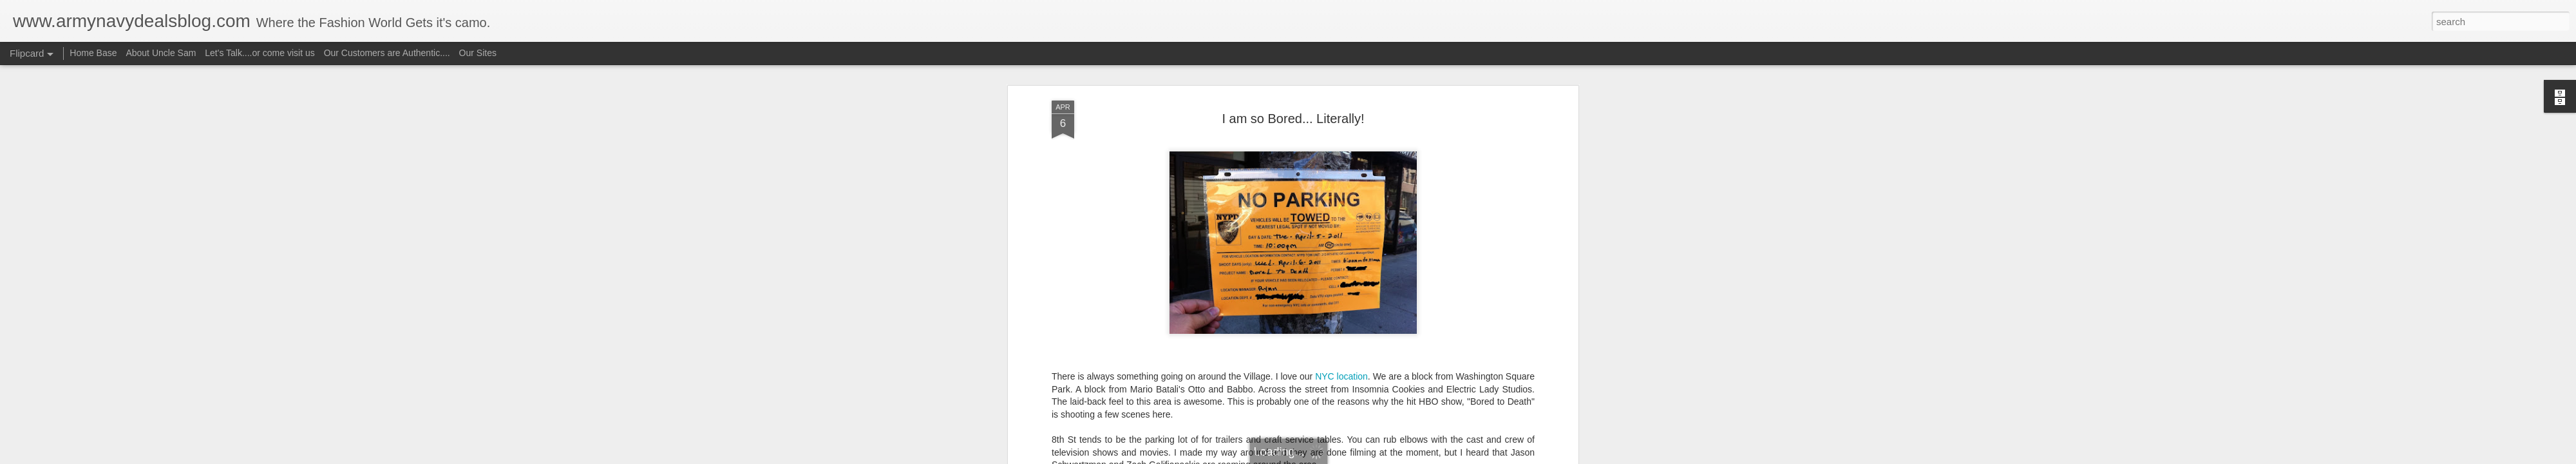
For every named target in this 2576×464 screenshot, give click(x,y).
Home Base (93, 53)
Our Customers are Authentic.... (387, 53)
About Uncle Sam (161, 53)
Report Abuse (1366, 457)
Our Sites (478, 53)
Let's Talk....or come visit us (259, 53)
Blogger (1328, 457)
